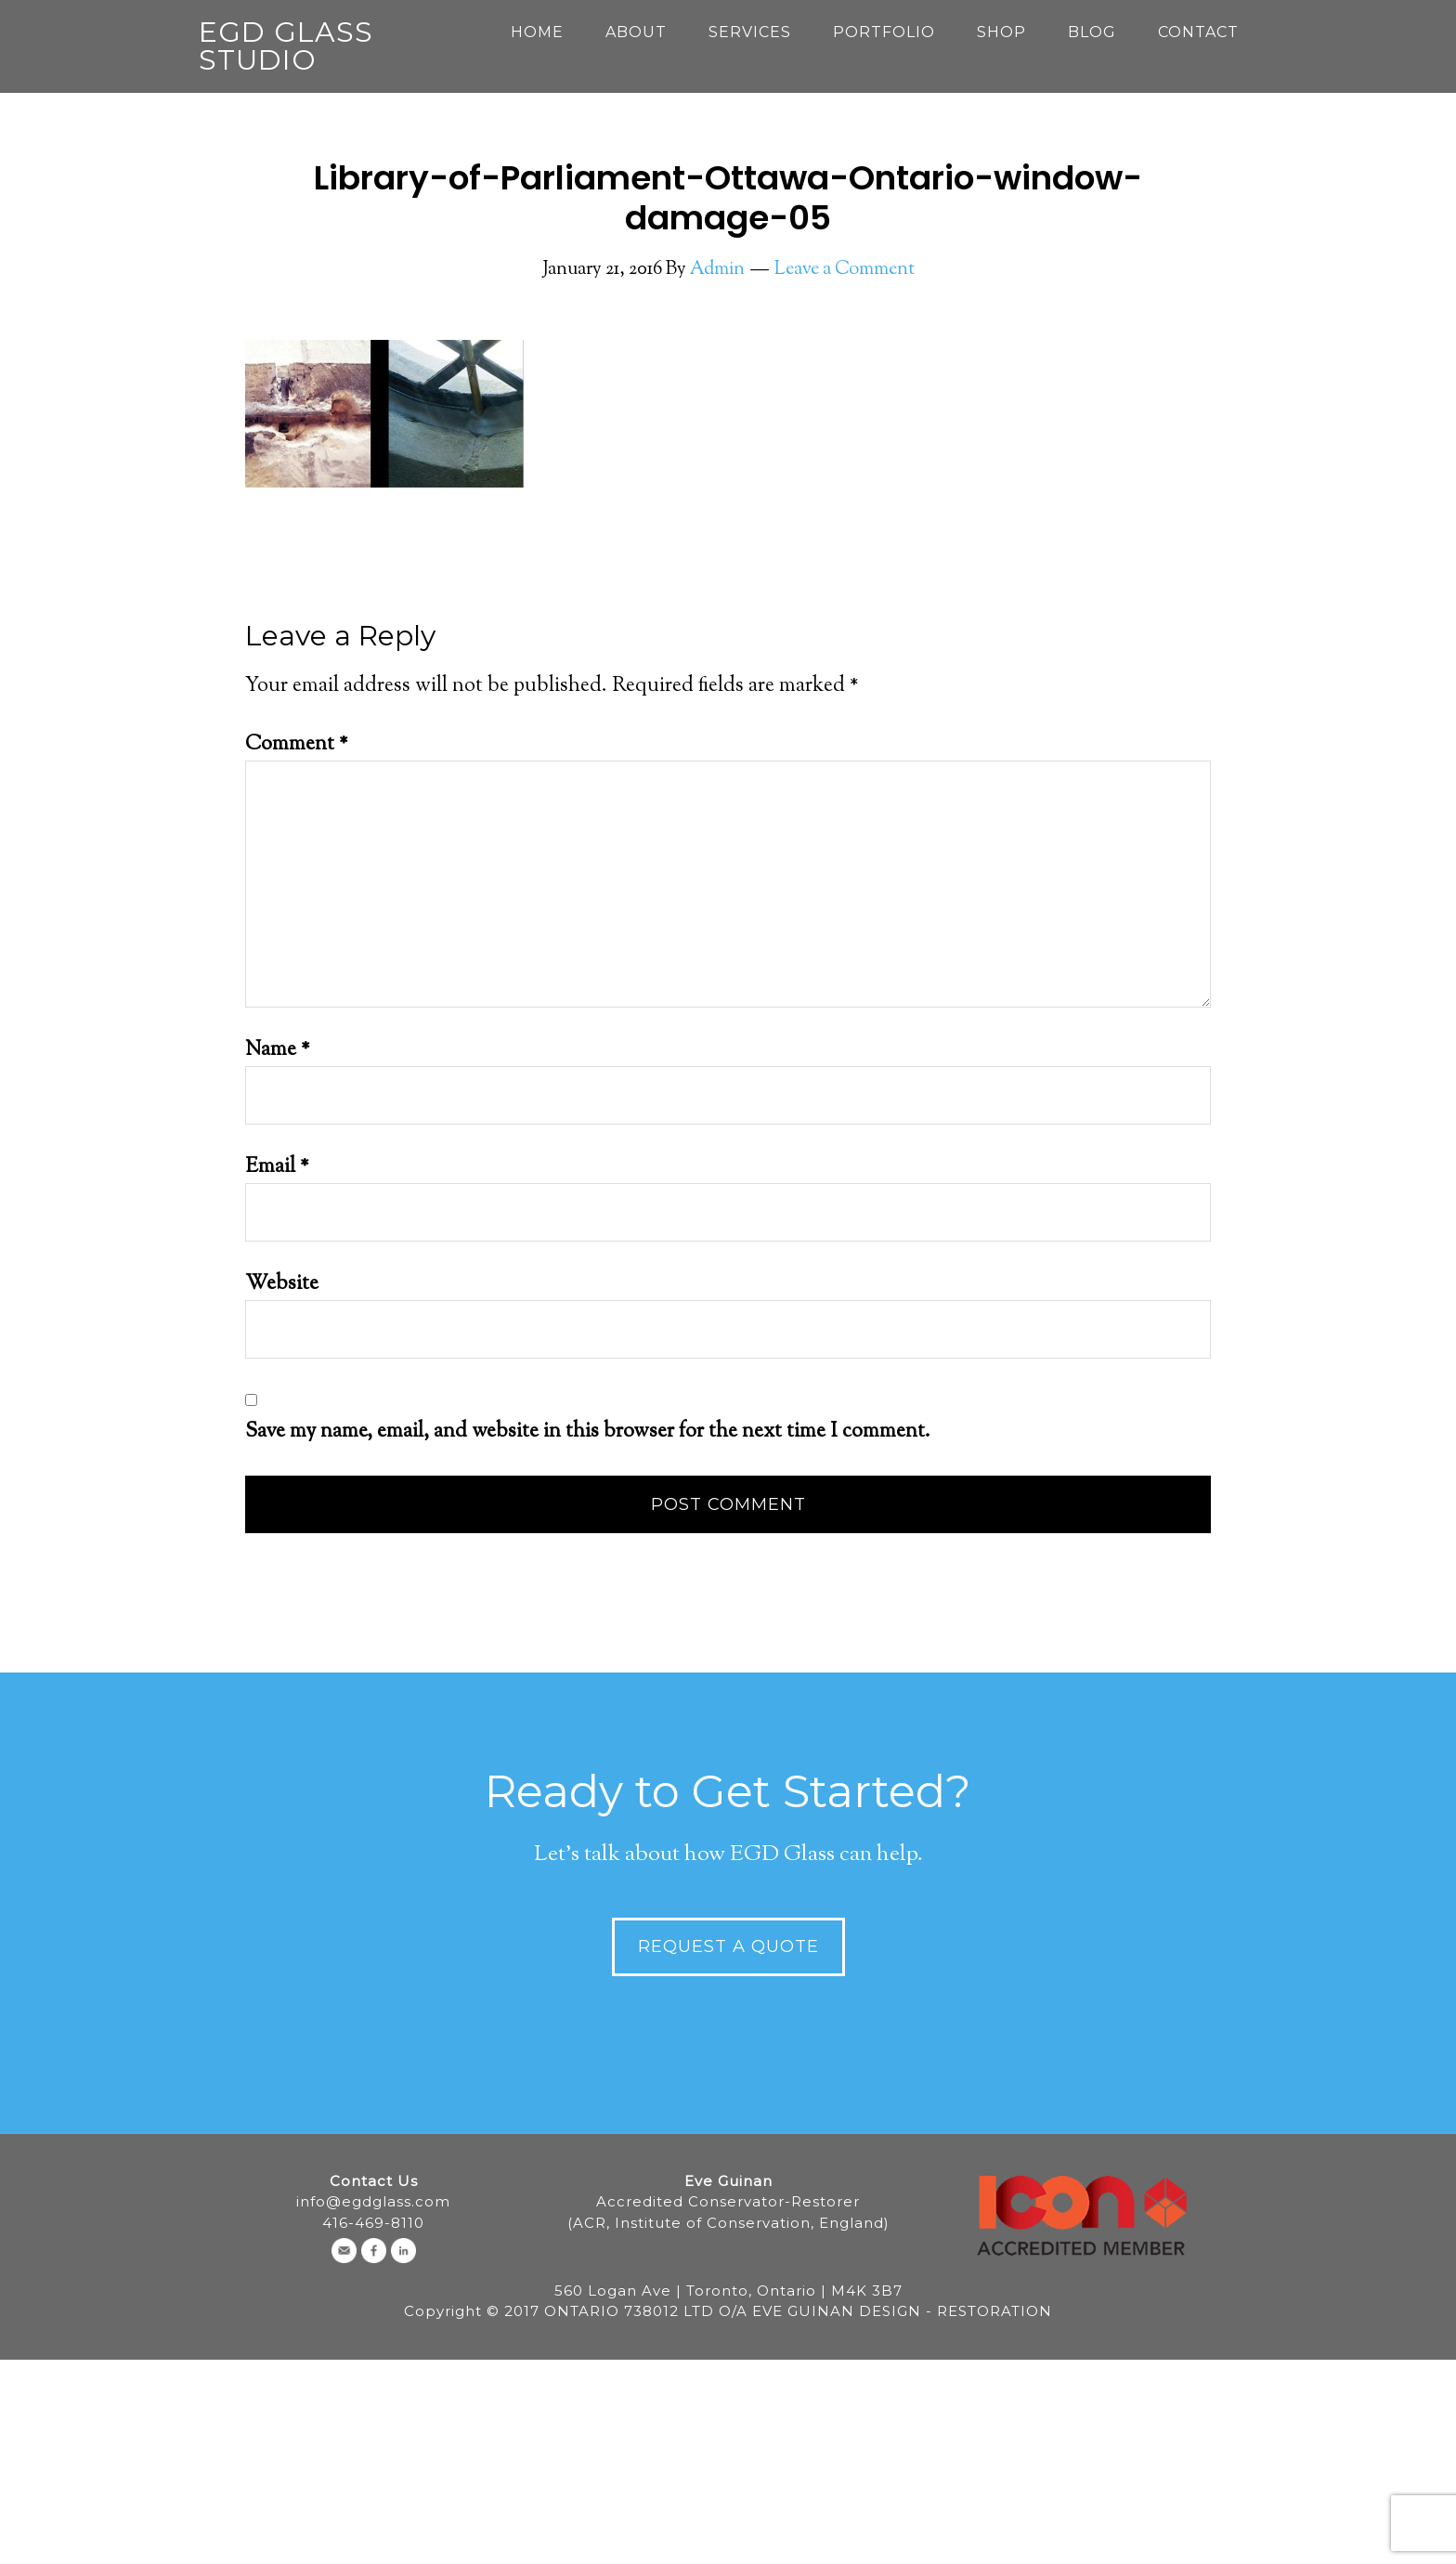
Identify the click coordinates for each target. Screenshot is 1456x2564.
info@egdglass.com (373, 2201)
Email (277, 1167)
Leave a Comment (844, 269)
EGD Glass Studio (286, 46)
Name (277, 1050)
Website (281, 1284)
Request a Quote (728, 1946)
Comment (296, 745)
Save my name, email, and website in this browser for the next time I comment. (587, 1432)
